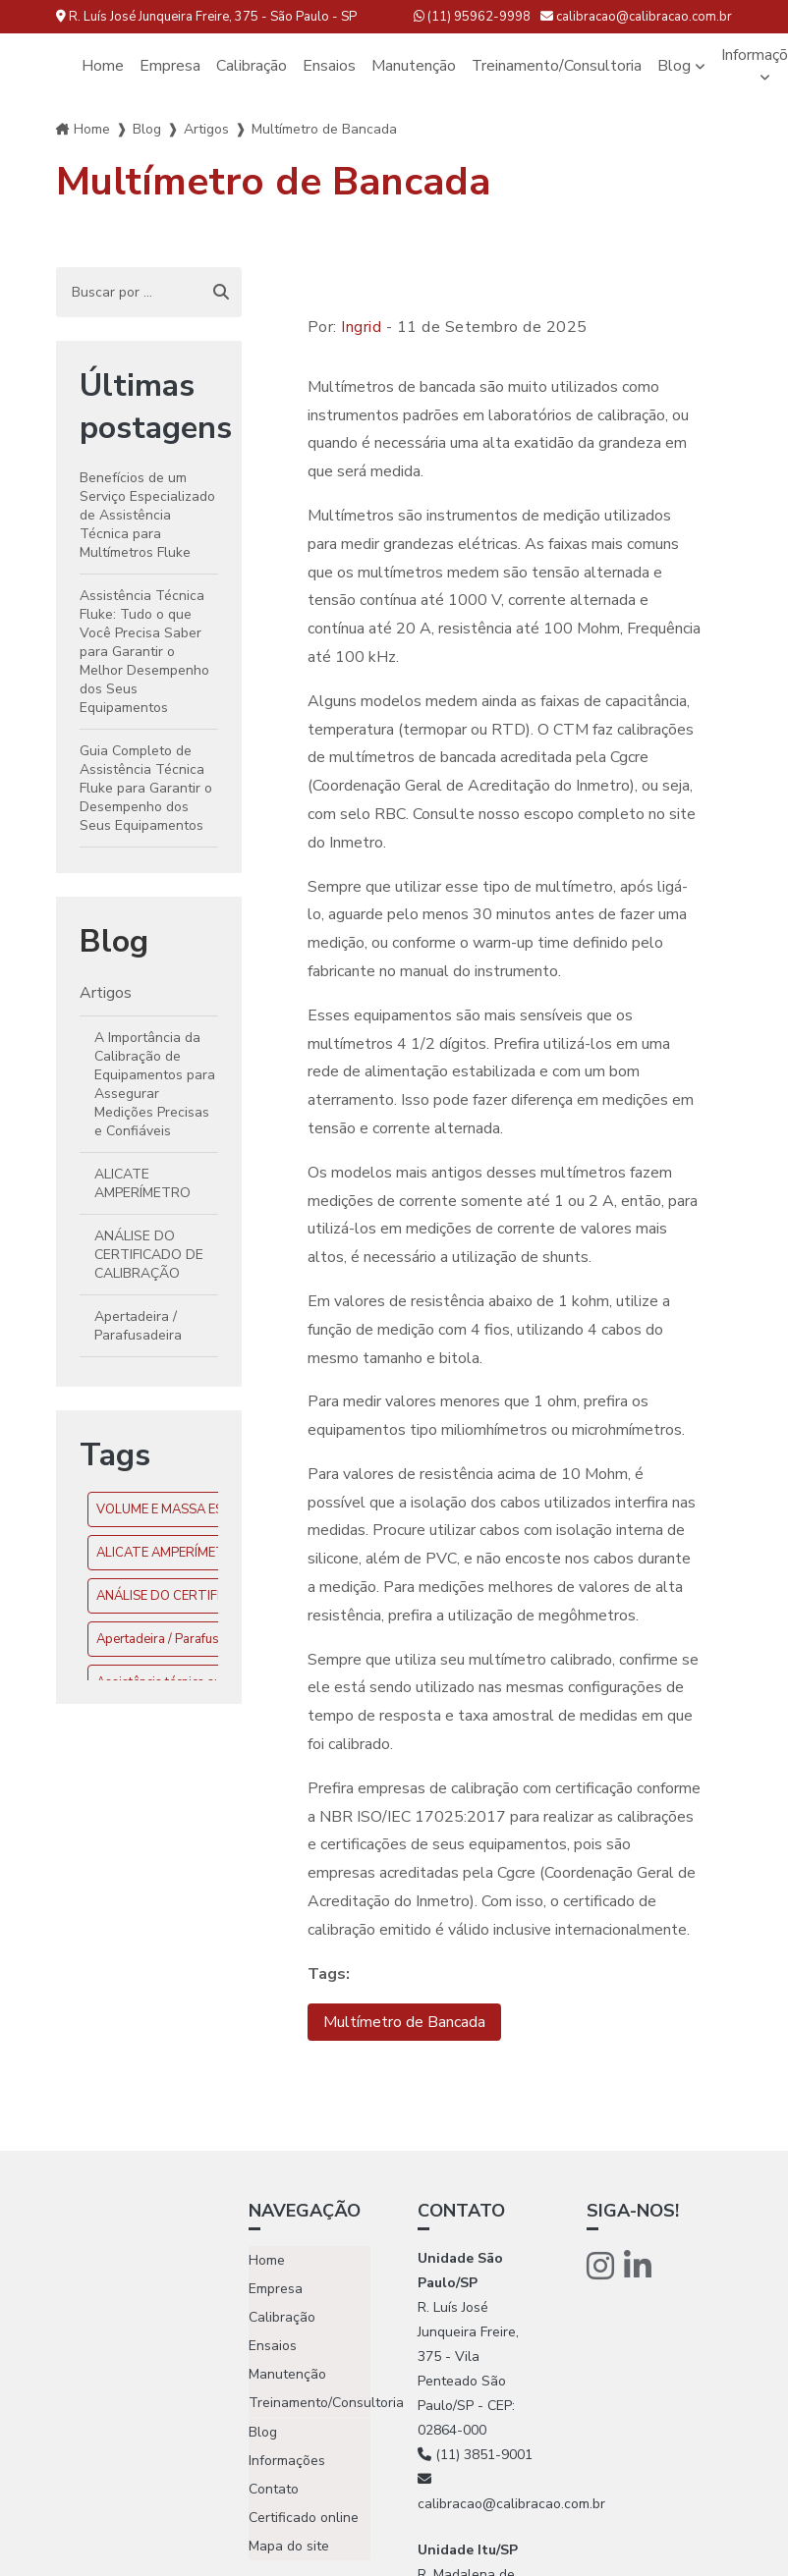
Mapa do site (289, 2545)
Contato (274, 2488)
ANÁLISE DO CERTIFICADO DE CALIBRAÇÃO (148, 1255)
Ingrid (361, 327)
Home (103, 66)
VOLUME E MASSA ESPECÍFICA (186, 1509)
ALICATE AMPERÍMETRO (142, 1183)
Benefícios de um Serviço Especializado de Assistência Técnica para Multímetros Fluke (147, 515)
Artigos (206, 129)
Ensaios (329, 66)
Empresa (170, 66)
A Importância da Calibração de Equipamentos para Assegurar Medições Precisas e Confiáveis (154, 1084)
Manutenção (413, 66)
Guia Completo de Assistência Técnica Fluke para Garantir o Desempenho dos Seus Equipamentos (146, 788)
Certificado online (304, 2516)
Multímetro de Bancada (404, 2022)
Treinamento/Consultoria (557, 66)
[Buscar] (221, 292)
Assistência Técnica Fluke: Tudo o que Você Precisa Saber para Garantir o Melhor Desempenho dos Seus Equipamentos (144, 651)
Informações (287, 2459)
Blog (675, 66)
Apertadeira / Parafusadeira (138, 1325)
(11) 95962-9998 (472, 17)
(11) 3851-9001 (475, 2454)
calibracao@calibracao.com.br (636, 17)
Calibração (251, 66)
